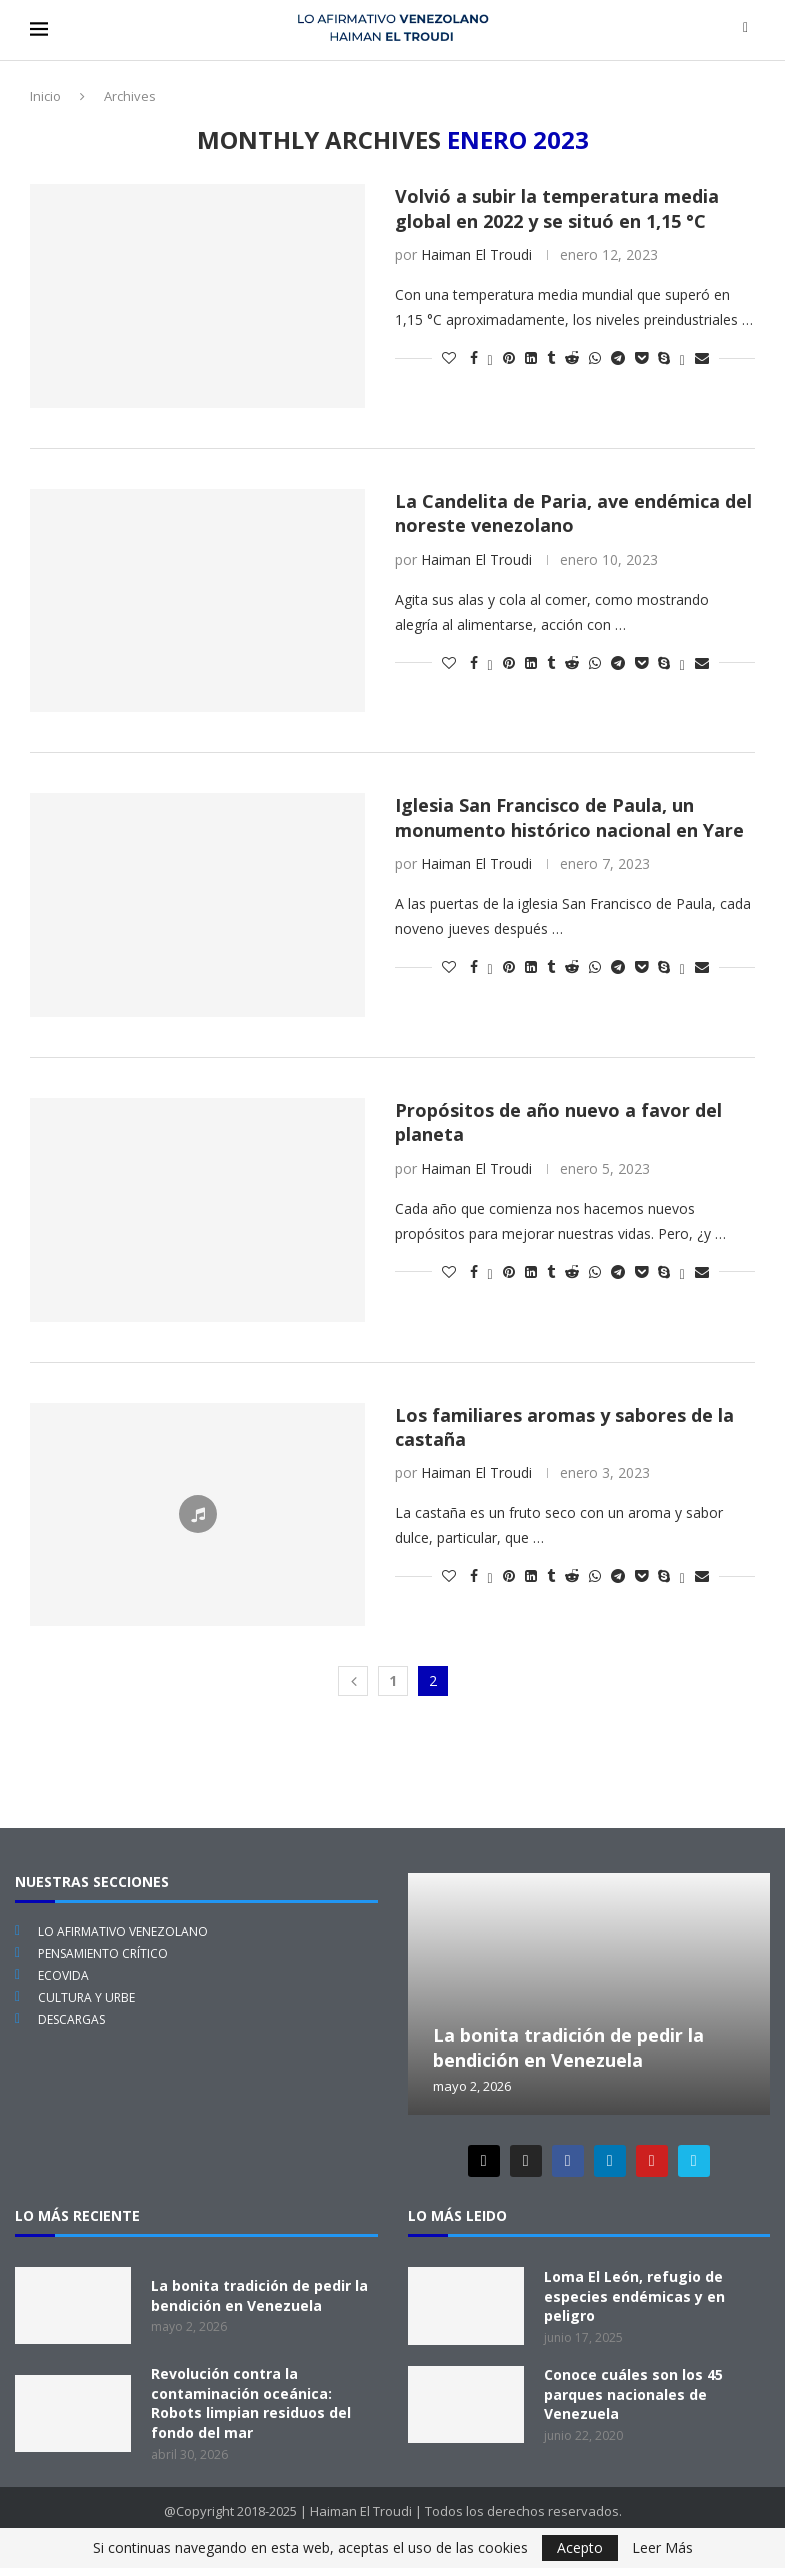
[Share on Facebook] (474, 357)
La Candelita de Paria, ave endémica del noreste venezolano (573, 513)
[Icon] (198, 1514)
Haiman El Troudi (476, 254)
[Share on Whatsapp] (595, 357)
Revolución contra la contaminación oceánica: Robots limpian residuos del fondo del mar (251, 2403)
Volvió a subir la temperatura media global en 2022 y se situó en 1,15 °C (557, 208)
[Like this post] (449, 357)
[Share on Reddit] (572, 357)
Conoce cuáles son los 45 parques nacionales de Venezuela (633, 2394)
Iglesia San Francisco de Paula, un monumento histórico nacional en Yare (569, 817)
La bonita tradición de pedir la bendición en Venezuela (568, 2047)
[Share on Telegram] (618, 357)
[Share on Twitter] (490, 357)
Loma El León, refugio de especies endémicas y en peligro (634, 2296)
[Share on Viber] (682, 357)
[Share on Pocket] (641, 357)
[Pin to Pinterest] (509, 357)
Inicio (45, 96)
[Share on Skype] (664, 357)
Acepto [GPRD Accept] (580, 2547)
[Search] (746, 29)
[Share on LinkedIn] (531, 357)
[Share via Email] (702, 357)
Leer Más (662, 2548)
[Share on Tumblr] (551, 357)
